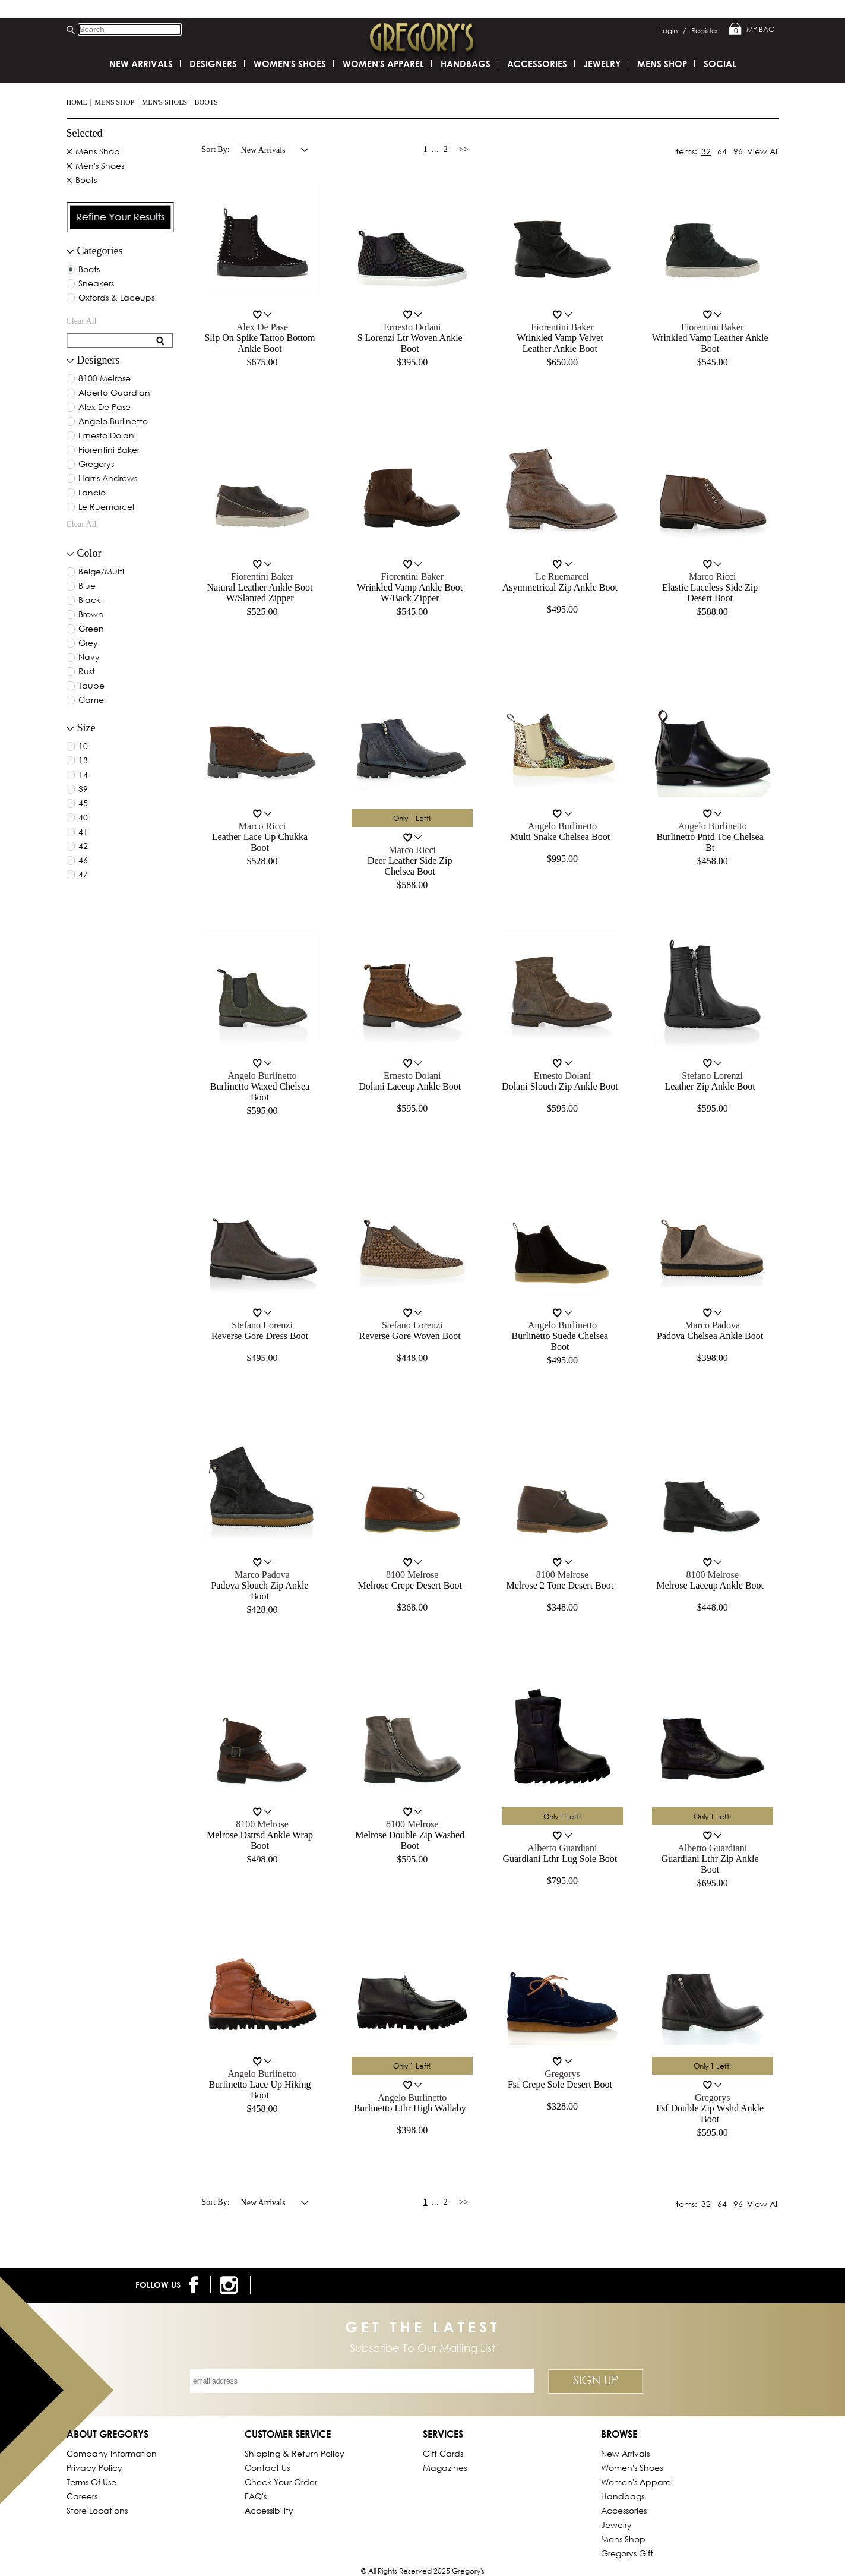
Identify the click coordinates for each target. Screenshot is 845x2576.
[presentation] (121, 217)
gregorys (96, 464)
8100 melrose (104, 379)
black (89, 600)
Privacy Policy (94, 2467)
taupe (91, 686)
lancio (92, 493)
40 (83, 818)
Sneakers (96, 284)
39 (83, 789)
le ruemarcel (106, 507)
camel (92, 700)
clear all (82, 321)
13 (83, 761)
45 (83, 804)
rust (86, 672)
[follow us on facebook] (196, 2284)
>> (464, 149)
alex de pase (104, 407)
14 (83, 775)
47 (83, 875)
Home (77, 102)
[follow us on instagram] (231, 2285)
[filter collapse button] (70, 252)
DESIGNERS (213, 63)
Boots (206, 102)
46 (83, 861)
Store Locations (97, 2510)
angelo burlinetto (113, 422)
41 (83, 832)
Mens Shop (114, 102)
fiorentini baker (109, 450)
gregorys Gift (627, 2553)
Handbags (465, 63)
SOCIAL (720, 63)
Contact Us (267, 2467)
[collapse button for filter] (70, 361)
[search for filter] (112, 340)
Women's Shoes (290, 63)
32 (706, 151)
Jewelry (602, 63)
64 (722, 151)
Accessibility (269, 2510)
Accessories (537, 63)
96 (738, 151)
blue (87, 586)
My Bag (751, 30)
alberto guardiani (115, 393)
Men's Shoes (165, 102)
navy (89, 657)
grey (88, 643)
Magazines (445, 2467)
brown (90, 615)
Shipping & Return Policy (294, 2453)
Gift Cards (443, 2453)
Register (705, 31)
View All (763, 151)
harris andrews (107, 479)
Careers (82, 2496)
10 (83, 747)
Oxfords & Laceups (116, 298)
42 (83, 846)
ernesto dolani (107, 436)
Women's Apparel (383, 63)
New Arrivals (141, 63)
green (91, 629)
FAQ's (256, 2496)
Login (672, 31)
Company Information (112, 2453)
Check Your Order (281, 2481)
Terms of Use (91, 2481)
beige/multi (101, 572)
